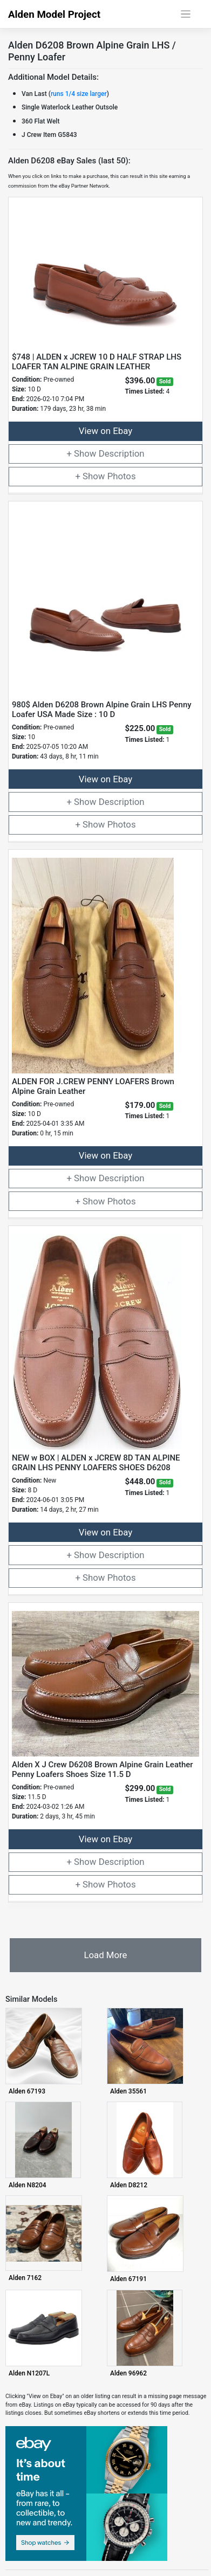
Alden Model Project (54, 14)
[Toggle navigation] (186, 14)
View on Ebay (105, 430)
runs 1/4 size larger (79, 94)
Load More (105, 1955)
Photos (121, 476)
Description (122, 453)
